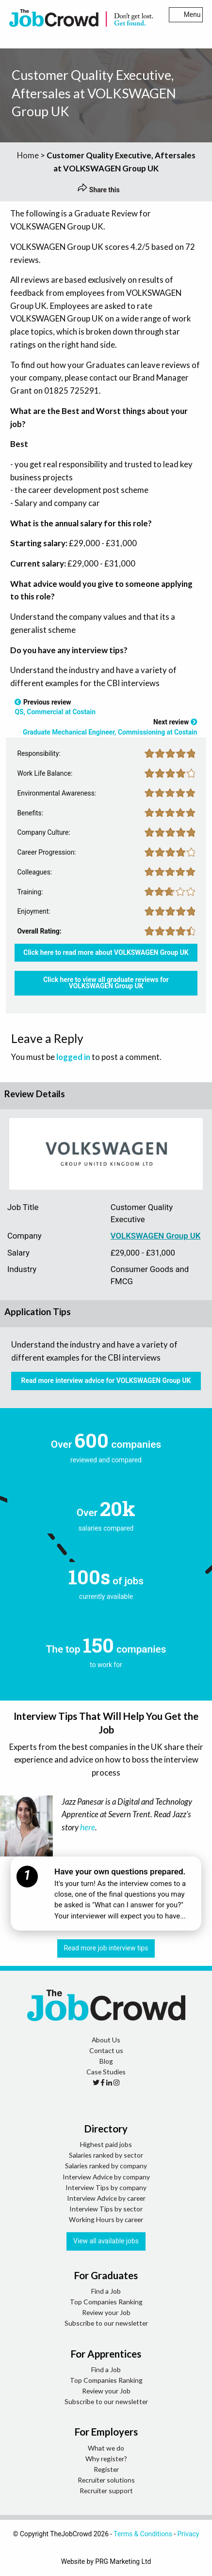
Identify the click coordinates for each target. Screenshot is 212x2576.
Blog (106, 2061)
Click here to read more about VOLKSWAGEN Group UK (105, 952)
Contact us (106, 2050)
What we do (106, 2448)
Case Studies (106, 2072)
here (87, 1827)
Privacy (188, 2534)
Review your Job (106, 2312)
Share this (98, 190)
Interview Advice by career (106, 2198)
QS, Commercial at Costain (55, 712)
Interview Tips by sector (106, 2209)
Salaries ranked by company (106, 2166)
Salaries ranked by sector (106, 2155)
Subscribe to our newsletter (106, 2323)
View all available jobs (106, 2241)
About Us (106, 2040)
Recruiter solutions (106, 2480)
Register (106, 2469)
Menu (186, 14)
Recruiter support (106, 2490)
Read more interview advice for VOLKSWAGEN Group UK (106, 1380)
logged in (73, 1057)
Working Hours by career (106, 2219)
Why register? (106, 2458)
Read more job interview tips (106, 1948)
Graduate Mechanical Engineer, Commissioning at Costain (110, 732)
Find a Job (106, 2291)
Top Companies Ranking (106, 2302)
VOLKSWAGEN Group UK (156, 1236)
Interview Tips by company (106, 2187)
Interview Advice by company (106, 2177)
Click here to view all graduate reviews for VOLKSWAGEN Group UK (106, 983)
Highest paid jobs (106, 2144)
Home (28, 155)
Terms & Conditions (143, 2534)
